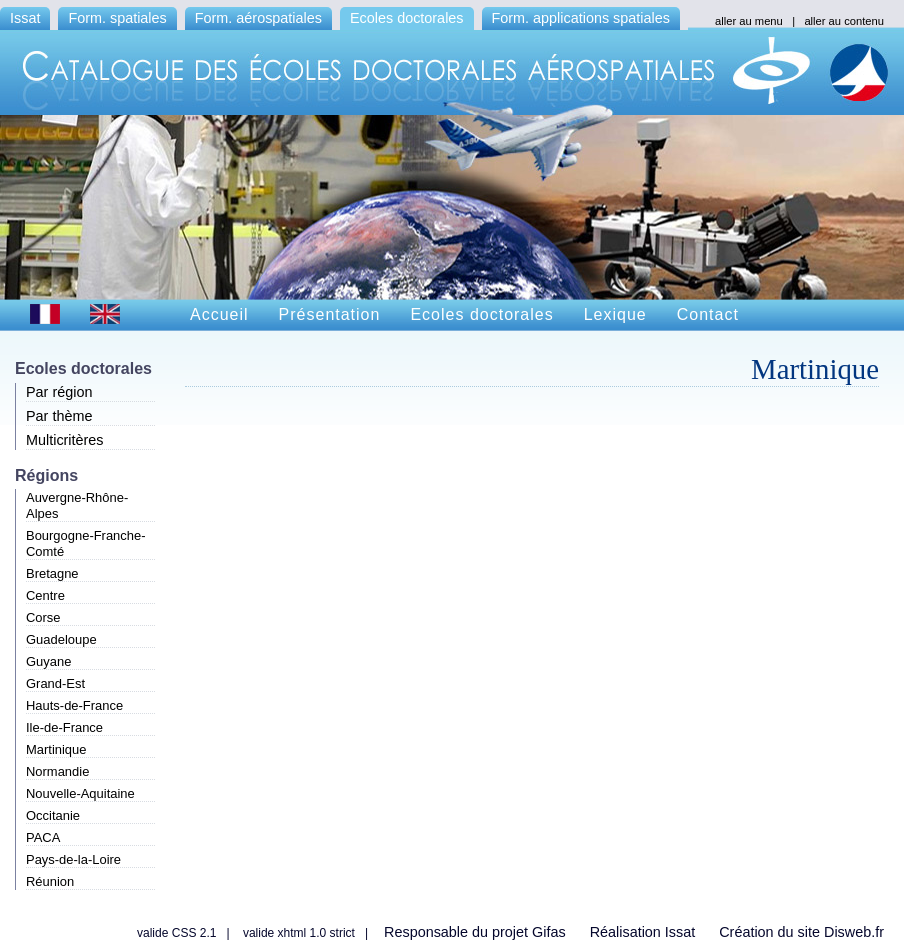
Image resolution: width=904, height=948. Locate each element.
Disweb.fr (854, 932)
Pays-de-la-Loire (73, 859)
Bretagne (52, 573)
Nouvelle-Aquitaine (80, 793)
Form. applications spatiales (581, 18)
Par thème (59, 416)
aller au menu (749, 21)
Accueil (219, 314)
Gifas (549, 932)
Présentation (330, 314)
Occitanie (53, 815)
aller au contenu (844, 21)
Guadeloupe (61, 639)
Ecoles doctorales (407, 18)
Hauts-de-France (74, 705)
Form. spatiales (117, 18)
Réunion (50, 881)
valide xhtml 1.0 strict (299, 933)
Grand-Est (55, 683)
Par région (59, 392)
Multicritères (65, 440)
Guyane (48, 661)
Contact (708, 314)
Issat (25, 18)
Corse (43, 617)
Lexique (615, 314)
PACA (43, 837)
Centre (45, 595)
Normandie (57, 771)
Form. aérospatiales (258, 18)
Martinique (56, 749)
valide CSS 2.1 (176, 933)
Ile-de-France (64, 727)
